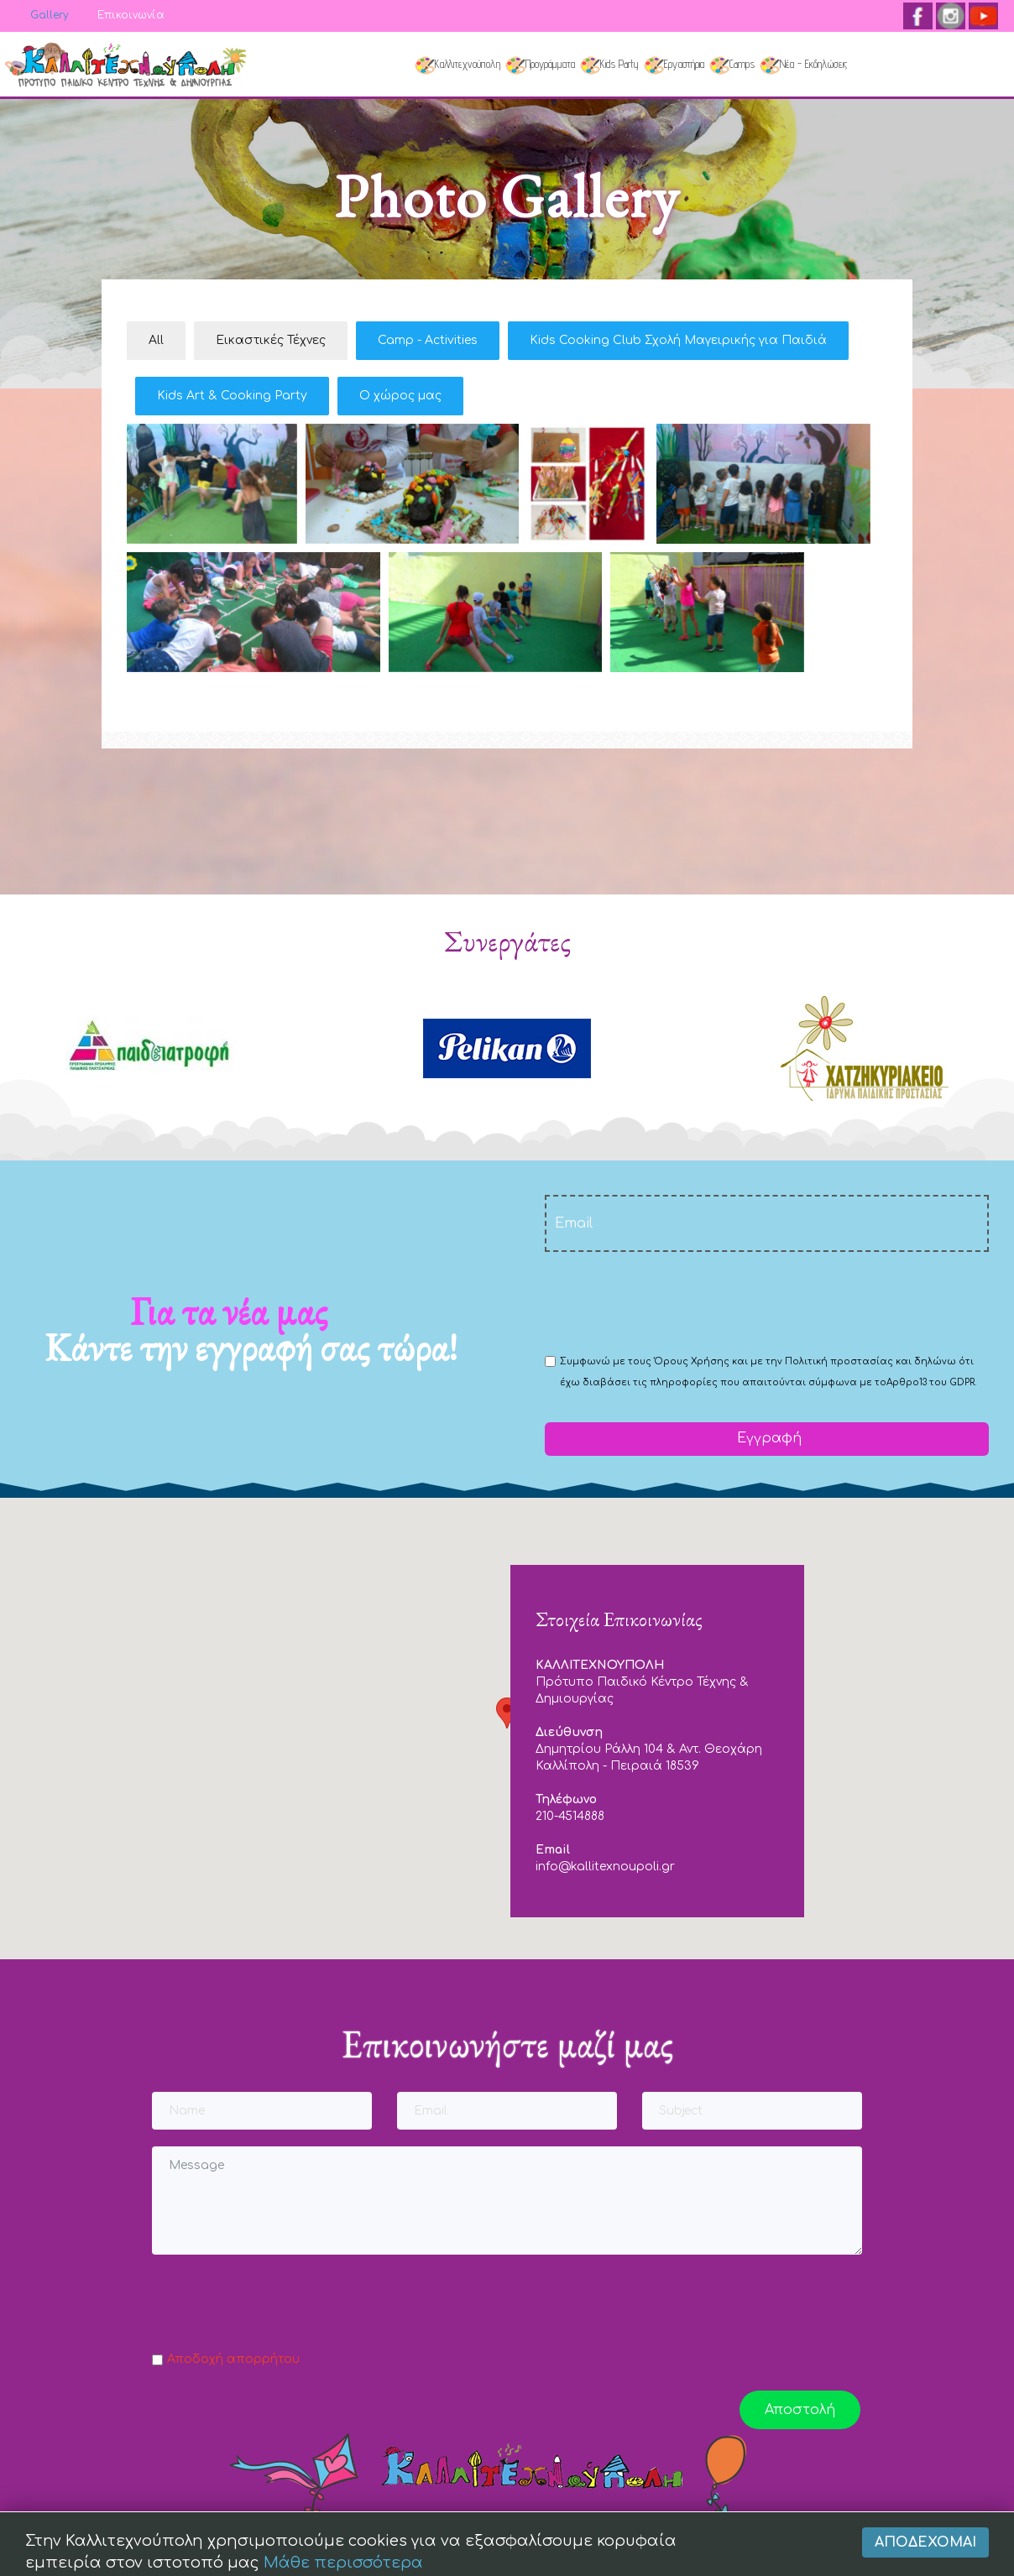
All (156, 340)
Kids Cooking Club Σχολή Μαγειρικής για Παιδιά (678, 340)
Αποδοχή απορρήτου (233, 2359)
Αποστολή (800, 2409)
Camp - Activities (428, 340)
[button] (507, 1713)
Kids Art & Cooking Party (232, 395)
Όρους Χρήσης (691, 1361)
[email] (767, 1223)
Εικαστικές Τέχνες (271, 340)
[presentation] (672, 1301)
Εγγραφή (767, 1438)
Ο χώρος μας (400, 395)
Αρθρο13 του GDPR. (931, 1382)
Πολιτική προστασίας (839, 1361)
